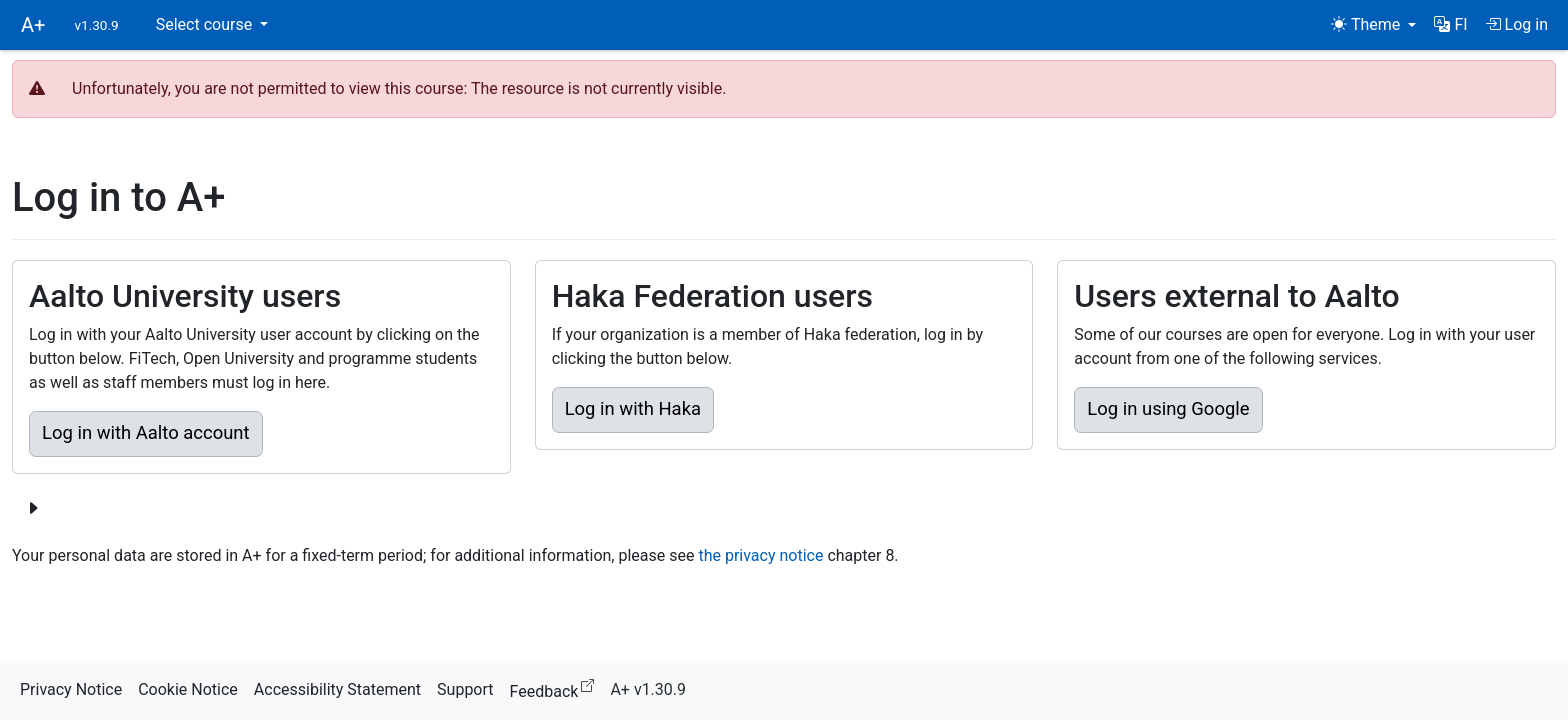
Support (465, 689)
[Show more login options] (33, 509)
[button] (1450, 25)
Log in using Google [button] (1168, 409)
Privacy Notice (71, 689)
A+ (33, 25)
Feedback (556, 688)
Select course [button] (206, 24)
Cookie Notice (188, 689)
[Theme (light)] (1373, 25)
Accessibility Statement (337, 689)
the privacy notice (760, 555)
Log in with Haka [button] (633, 409)
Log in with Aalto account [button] (146, 433)
